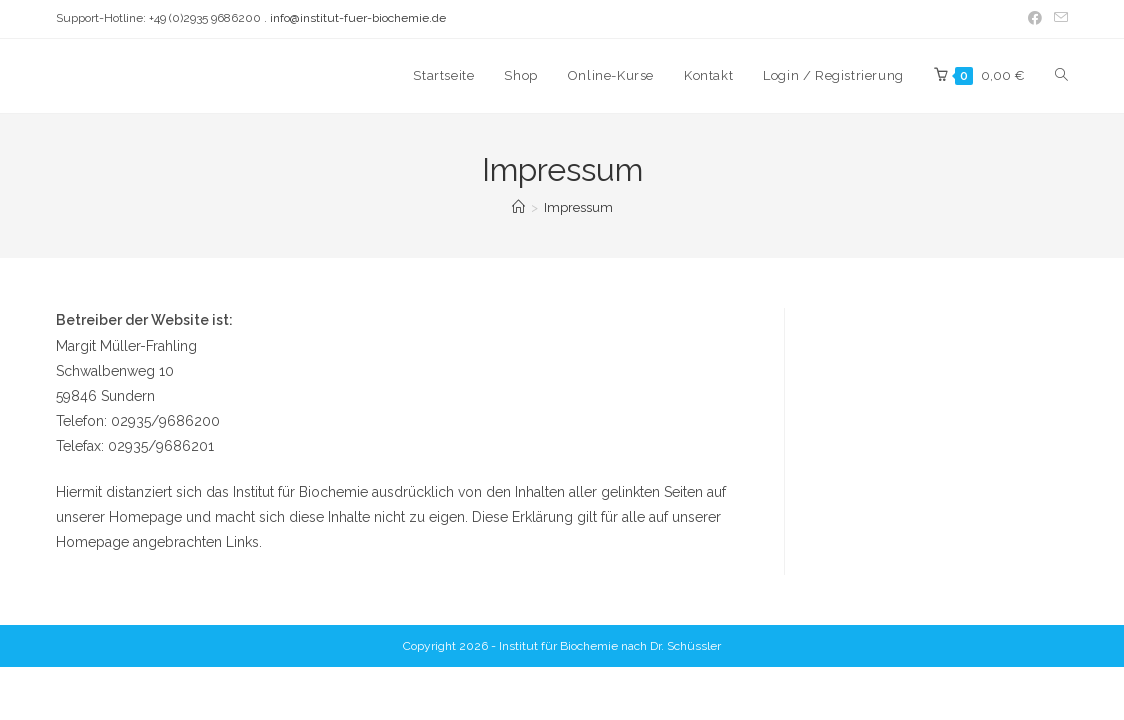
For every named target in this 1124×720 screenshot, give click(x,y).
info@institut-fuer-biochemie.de (358, 18)
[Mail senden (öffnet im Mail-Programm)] (1058, 19)
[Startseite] (518, 207)
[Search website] (1061, 76)
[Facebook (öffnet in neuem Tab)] (1035, 19)
